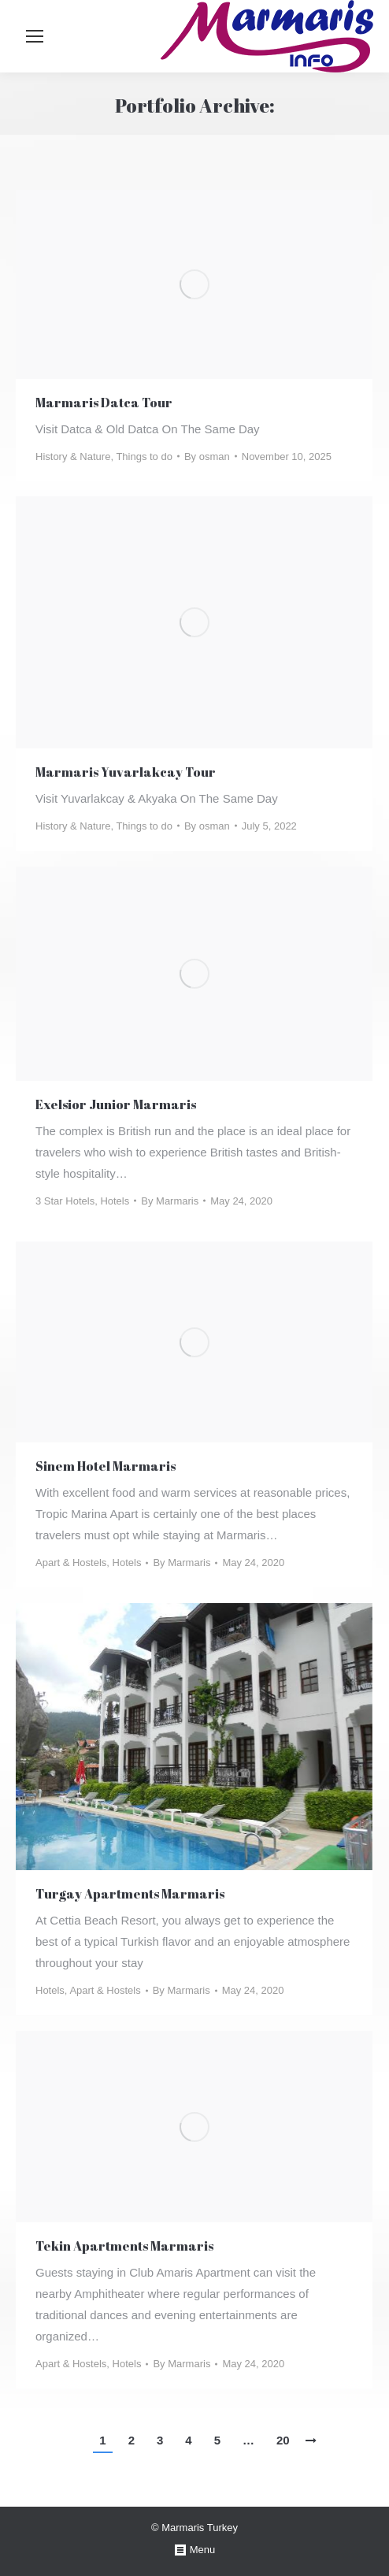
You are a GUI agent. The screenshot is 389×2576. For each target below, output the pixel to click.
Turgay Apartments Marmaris (129, 1894)
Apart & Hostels (70, 1562)
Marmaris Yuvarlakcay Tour (125, 772)
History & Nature (72, 456)
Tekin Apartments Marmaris (124, 2246)
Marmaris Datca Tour (103, 402)
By (207, 456)
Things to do (144, 456)
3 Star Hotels (64, 1201)
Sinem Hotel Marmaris (105, 1466)
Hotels (114, 1201)
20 (283, 2440)
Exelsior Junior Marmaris (115, 1104)
